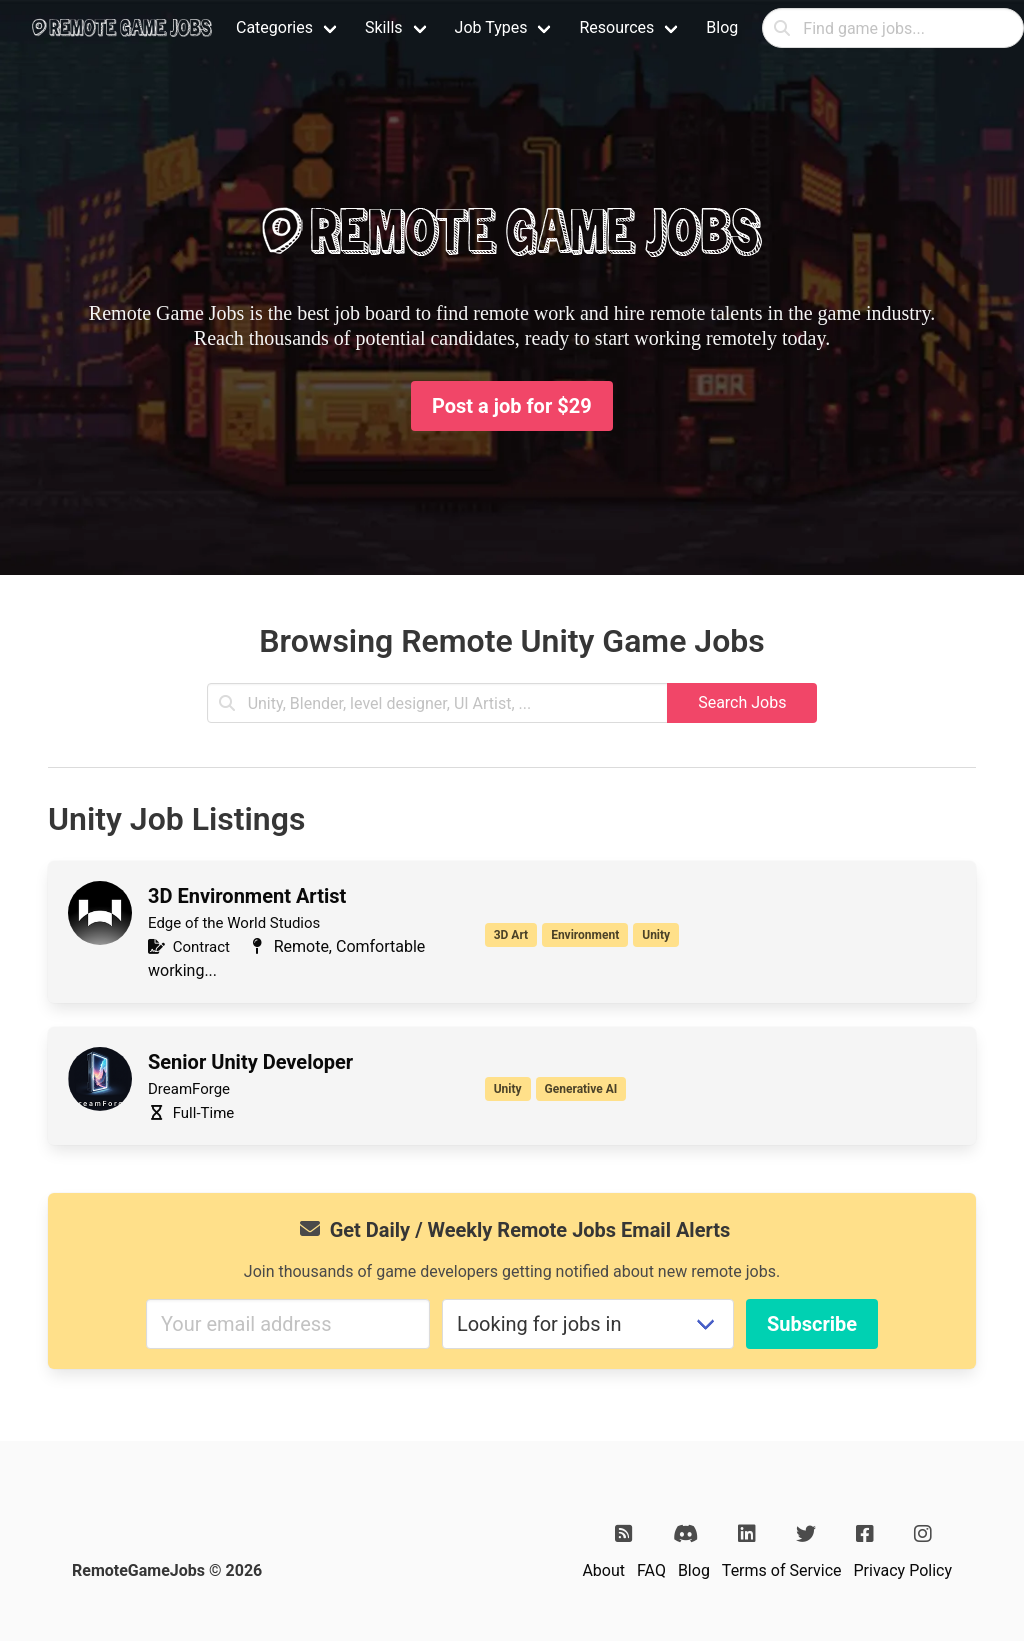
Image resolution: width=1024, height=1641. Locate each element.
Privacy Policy (903, 1570)
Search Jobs (742, 702)
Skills (384, 27)
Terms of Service (782, 1570)
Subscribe (812, 1324)
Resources (616, 27)
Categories (274, 27)
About (603, 1570)
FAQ (651, 1570)
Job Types (491, 27)
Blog (722, 27)
